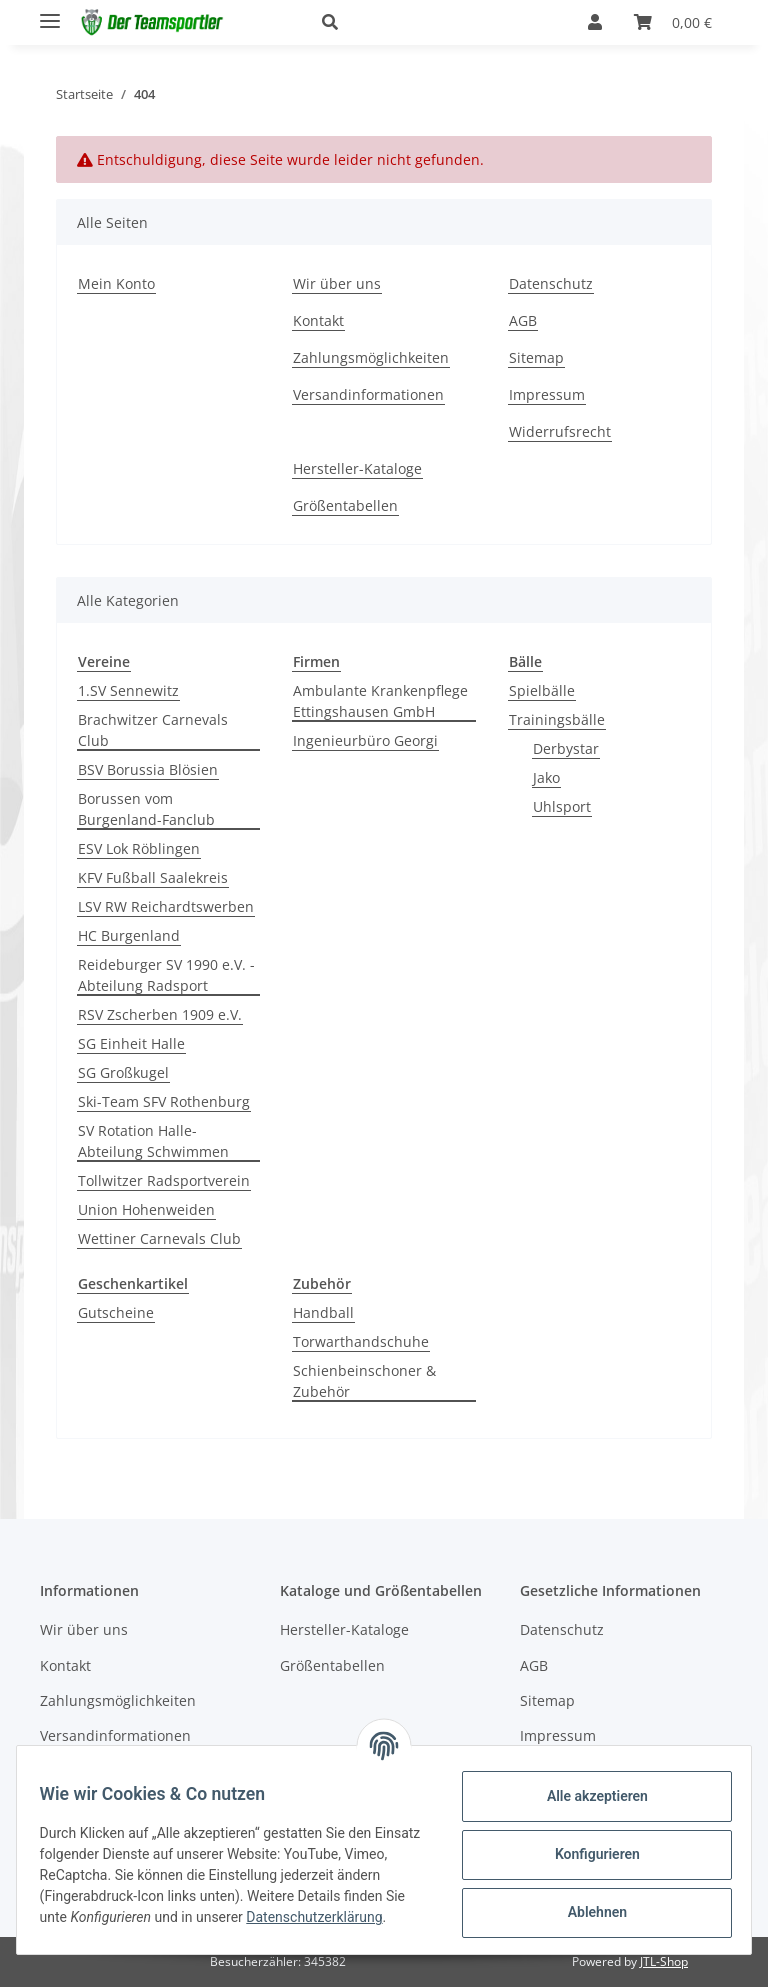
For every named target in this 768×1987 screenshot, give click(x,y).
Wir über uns (337, 283)
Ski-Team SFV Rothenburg (164, 1101)
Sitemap (536, 357)
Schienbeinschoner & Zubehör (364, 1381)
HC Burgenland (129, 935)
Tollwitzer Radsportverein (164, 1180)
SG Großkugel (123, 1072)
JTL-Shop (664, 1961)
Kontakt (318, 320)
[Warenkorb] (673, 22)
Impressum (547, 394)
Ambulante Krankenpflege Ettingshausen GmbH (380, 701)
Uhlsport (562, 806)
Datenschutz (551, 283)
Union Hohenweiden (146, 1209)
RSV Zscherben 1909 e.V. (160, 1014)
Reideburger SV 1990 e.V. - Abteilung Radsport (166, 975)
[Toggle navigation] (50, 12)
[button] (431, 22)
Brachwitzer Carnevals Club (153, 730)
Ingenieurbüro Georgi (365, 740)
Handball (323, 1312)
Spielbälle (542, 690)
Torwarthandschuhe (361, 1341)
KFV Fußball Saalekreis (153, 877)
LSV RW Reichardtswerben (166, 906)
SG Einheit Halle (131, 1043)
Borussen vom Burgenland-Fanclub (146, 809)
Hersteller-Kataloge (357, 468)
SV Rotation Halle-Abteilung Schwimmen (153, 1141)
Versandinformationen (368, 394)
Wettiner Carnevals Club (159, 1238)
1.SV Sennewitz (128, 690)
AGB (523, 320)
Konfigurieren (587, 1853)
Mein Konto (116, 283)
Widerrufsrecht (560, 431)
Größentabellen (345, 505)
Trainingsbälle (557, 719)
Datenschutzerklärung (117, 1927)
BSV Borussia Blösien (148, 769)
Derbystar (566, 748)
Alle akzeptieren (587, 1795)
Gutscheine (116, 1312)
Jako (546, 777)
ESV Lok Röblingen (139, 848)
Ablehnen (587, 1911)
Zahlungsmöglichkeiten (371, 357)
